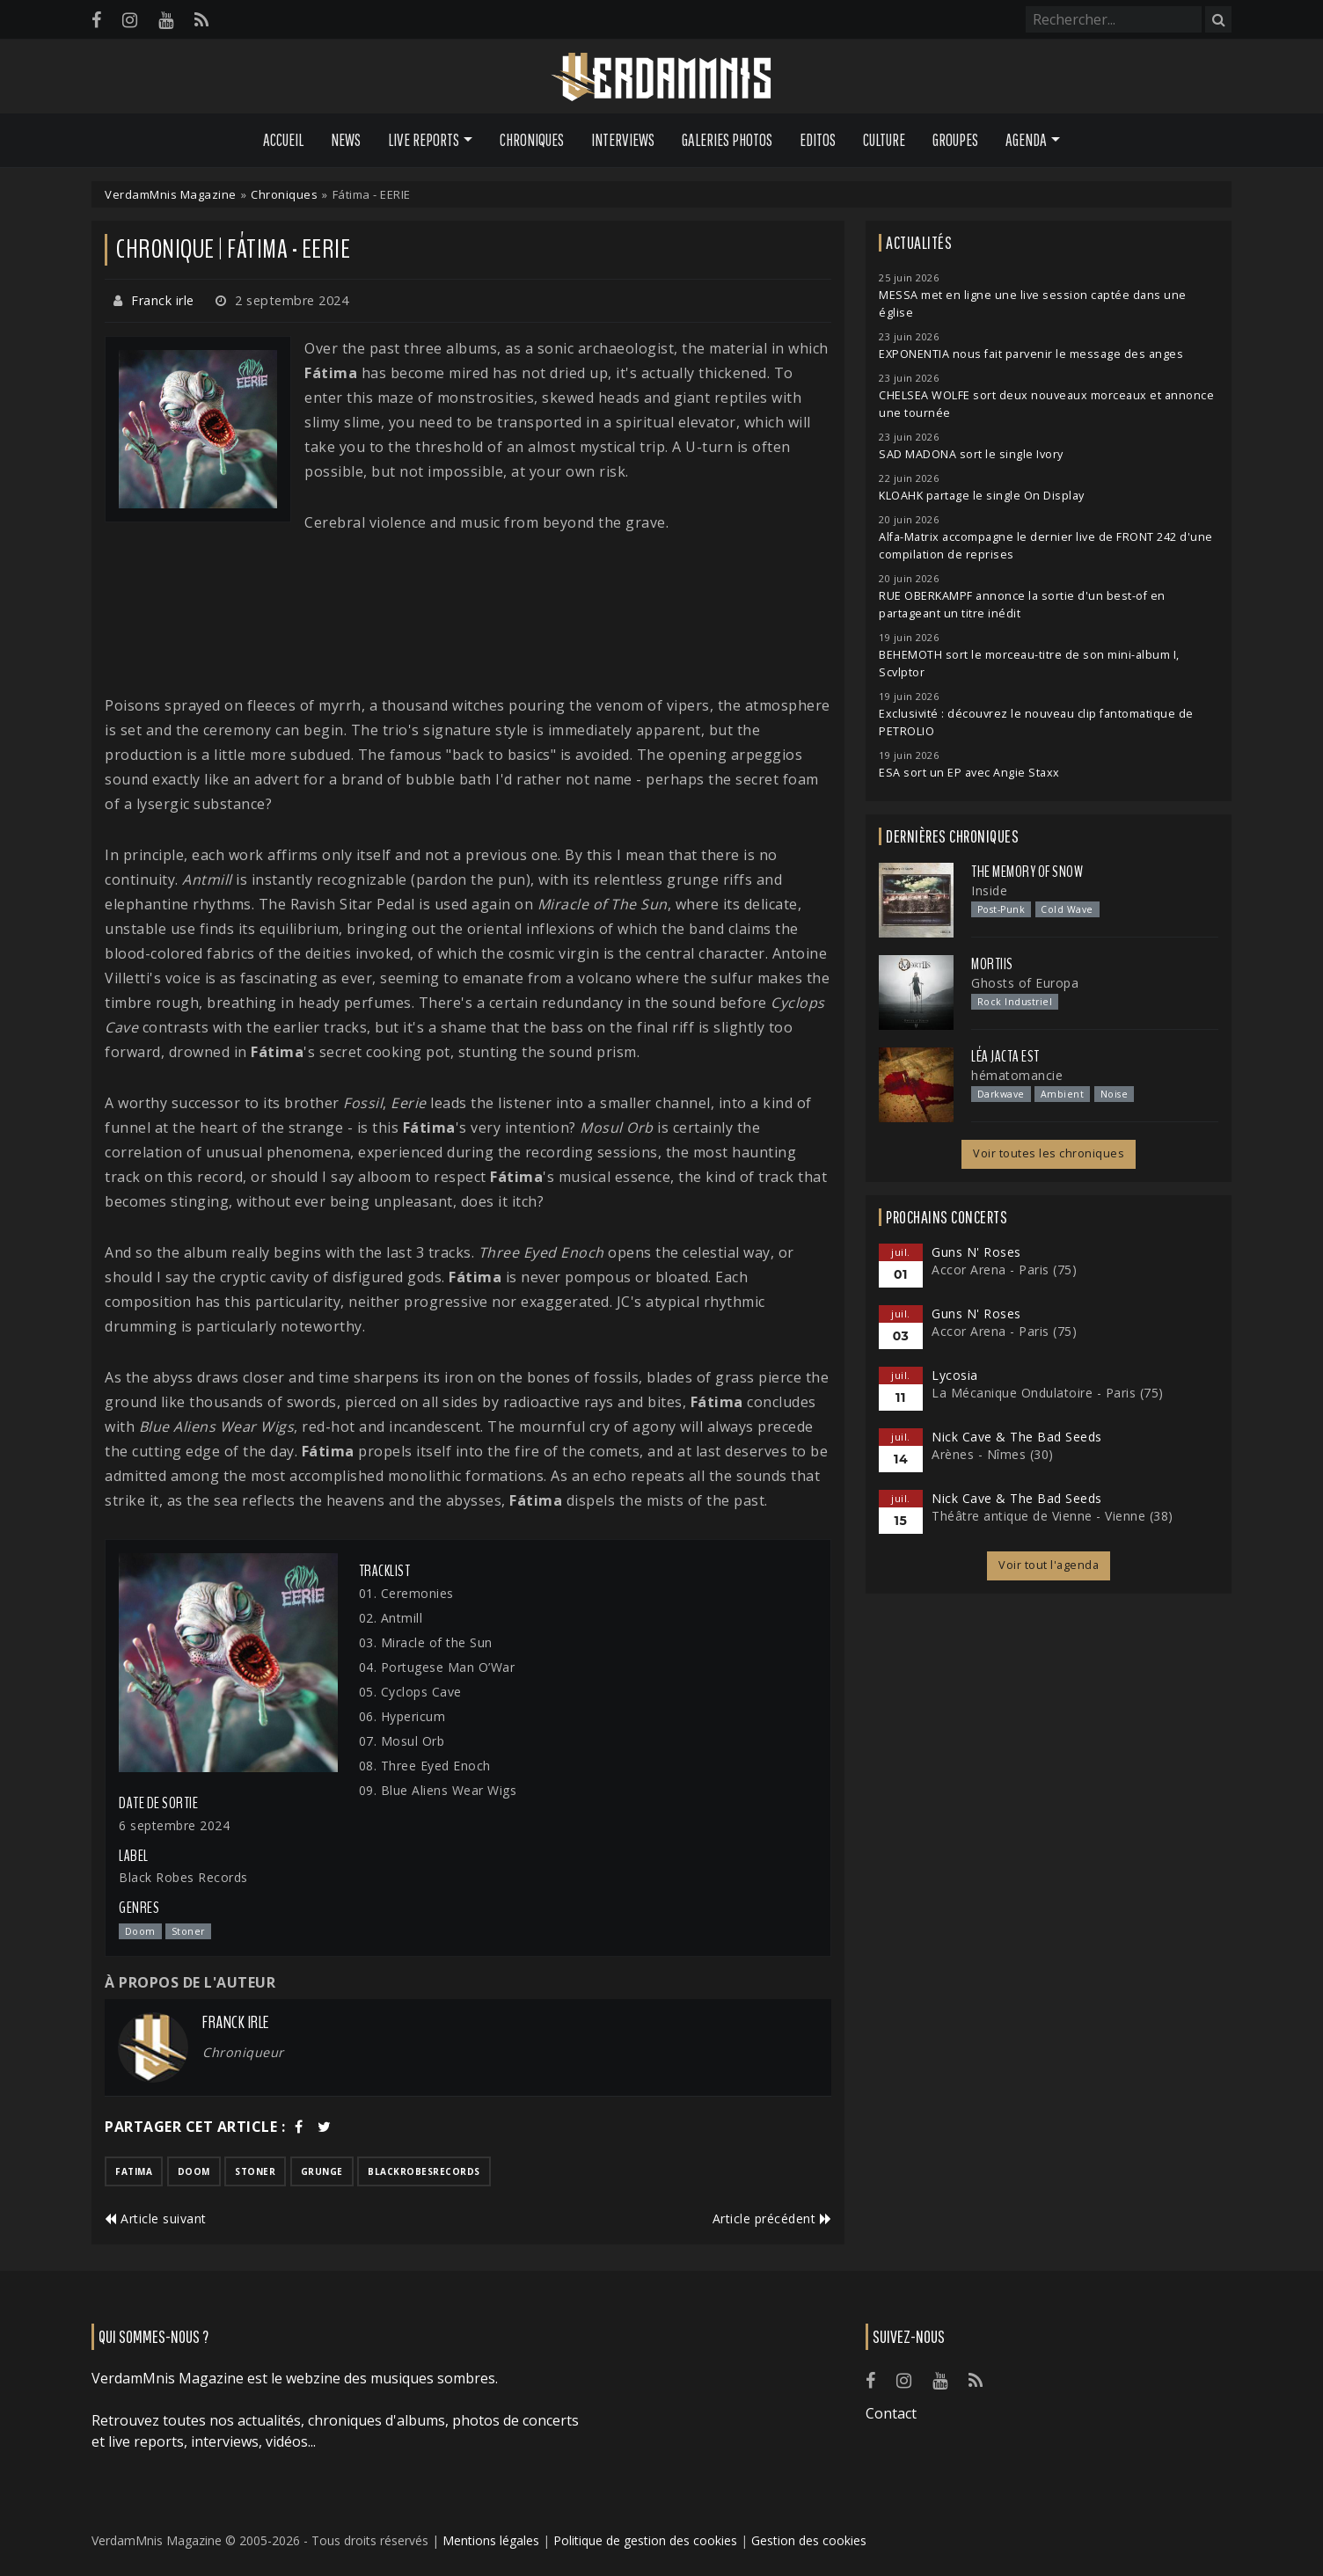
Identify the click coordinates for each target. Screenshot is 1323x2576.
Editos (818, 140)
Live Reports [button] (423, 140)
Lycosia (955, 1375)
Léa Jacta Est (1005, 1056)
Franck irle (162, 300)
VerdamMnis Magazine (171, 194)
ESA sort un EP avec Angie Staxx (969, 772)
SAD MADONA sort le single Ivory (971, 454)
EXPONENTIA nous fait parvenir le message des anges (1031, 354)
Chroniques (532, 140)
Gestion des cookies (808, 2540)
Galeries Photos (727, 140)
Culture (884, 140)
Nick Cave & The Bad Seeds (1017, 1436)
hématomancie (1017, 1075)
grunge (322, 2171)
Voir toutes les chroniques (1048, 1153)
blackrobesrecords (424, 2171)
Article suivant (156, 2218)
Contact (891, 2413)
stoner (255, 2171)
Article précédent (772, 2218)
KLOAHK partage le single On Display (982, 495)
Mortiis (992, 963)
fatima (133, 2171)
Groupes (955, 140)
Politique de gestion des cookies (645, 2540)
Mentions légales (490, 2540)
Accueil (283, 140)
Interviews (622, 140)
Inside (989, 890)
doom (194, 2171)
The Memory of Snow (1027, 871)
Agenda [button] (1026, 140)
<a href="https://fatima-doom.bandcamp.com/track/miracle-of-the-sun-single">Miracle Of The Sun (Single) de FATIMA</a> (468, 614)
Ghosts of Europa (1024, 982)
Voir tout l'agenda (1048, 1565)
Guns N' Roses (976, 1252)
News (346, 140)
